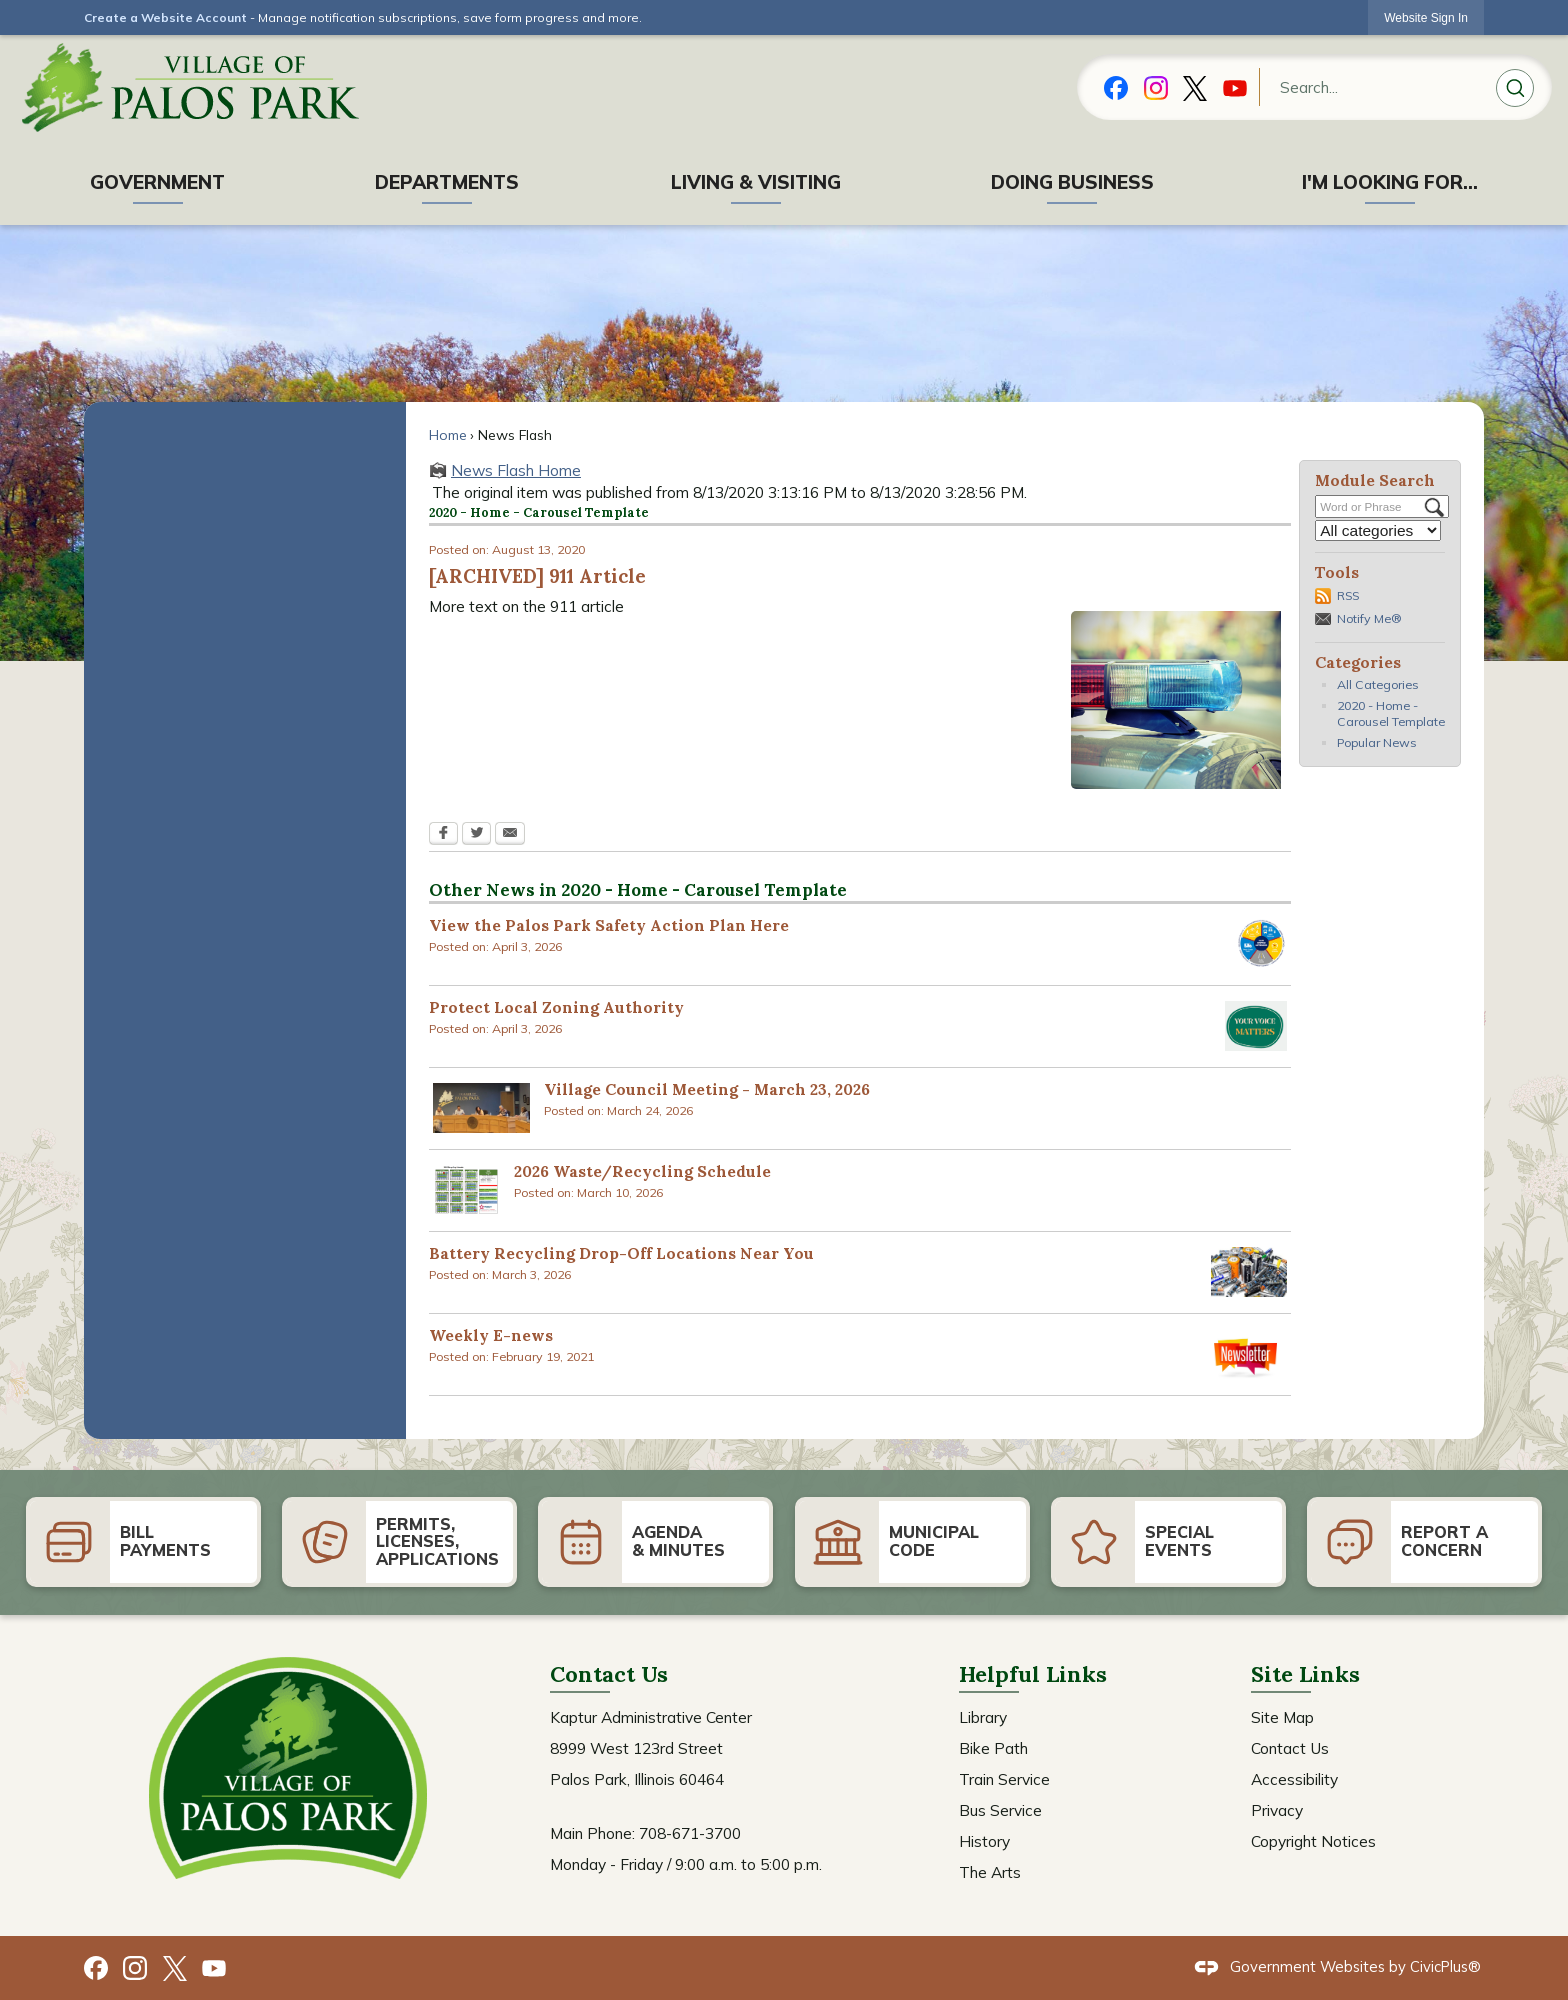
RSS (1348, 595)
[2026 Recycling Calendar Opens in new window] (466, 1190)
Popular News (1377, 742)
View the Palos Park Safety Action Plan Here (609, 925)
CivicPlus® (1445, 1966)
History (984, 1841)
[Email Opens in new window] (510, 835)
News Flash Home (516, 470)
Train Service (1004, 1779)
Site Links (1305, 1674)
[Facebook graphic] (1116, 85)
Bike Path (993, 1748)
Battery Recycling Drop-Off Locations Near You (621, 1253)
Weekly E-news (491, 1335)
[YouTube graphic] (1235, 85)
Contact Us (1290, 1748)
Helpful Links (1033, 1674)
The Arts (990, 1872)
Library (983, 1717)
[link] (1426, 17)
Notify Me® (1369, 618)
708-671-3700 (690, 1833)
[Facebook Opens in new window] (443, 835)
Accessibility (1294, 1779)
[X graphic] (1195, 85)
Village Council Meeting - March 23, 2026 (707, 1089)
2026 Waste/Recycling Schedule (642, 1171)
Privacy (1277, 1810)
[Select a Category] (1378, 530)
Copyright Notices (1313, 1841)
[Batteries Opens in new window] (1249, 1272)
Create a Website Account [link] (165, 17)
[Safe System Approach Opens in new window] (1260, 944)
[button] (1515, 91)
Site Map (1282, 1717)
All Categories (1378, 684)
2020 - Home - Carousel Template (1391, 713)
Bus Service (1000, 1810)
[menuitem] (158, 183)
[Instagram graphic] (135, 1965)
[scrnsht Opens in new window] (481, 1108)
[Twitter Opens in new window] (476, 835)
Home (448, 434)
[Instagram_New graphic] (1156, 85)
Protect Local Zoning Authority (556, 1007)
